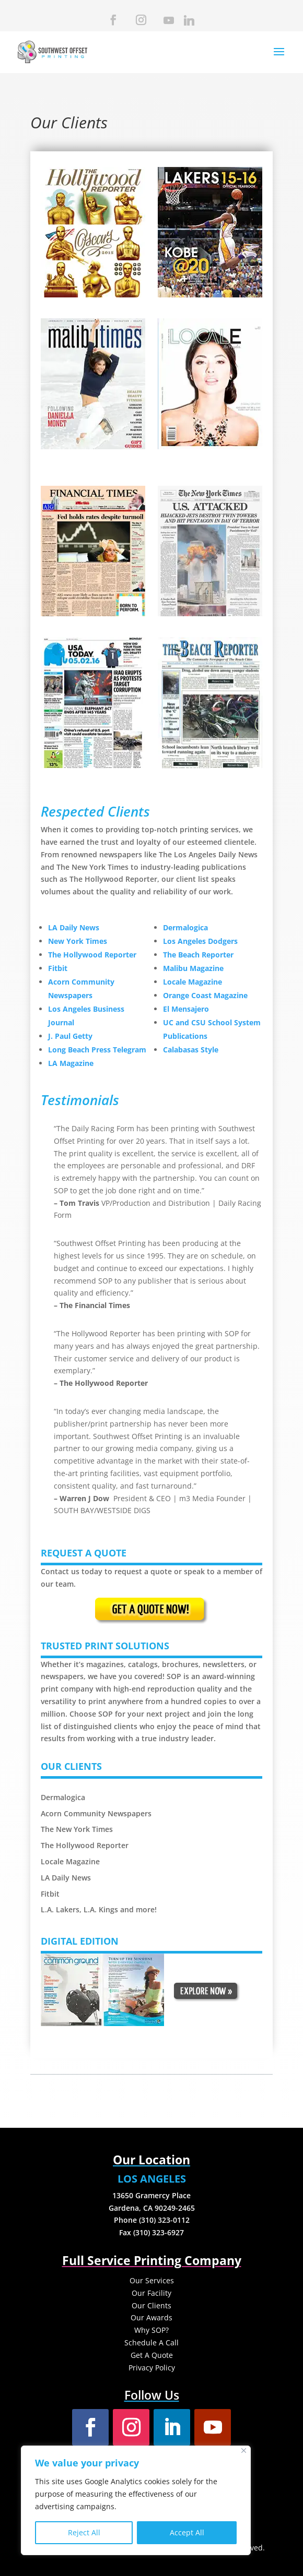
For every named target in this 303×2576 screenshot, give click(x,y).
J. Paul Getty (70, 1036)
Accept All (187, 2532)
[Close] (243, 2450)
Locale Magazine (192, 982)
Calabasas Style (190, 1050)
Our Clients (151, 2305)
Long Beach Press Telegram (97, 1050)
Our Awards (151, 2317)
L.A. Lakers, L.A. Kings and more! (99, 1909)
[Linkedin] (188, 23)
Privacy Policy (152, 2368)
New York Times (77, 941)
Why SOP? (151, 2330)
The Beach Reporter (198, 955)
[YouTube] (168, 23)
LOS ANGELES (152, 2179)
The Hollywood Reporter (92, 955)
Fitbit (57, 968)
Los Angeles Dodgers (200, 941)
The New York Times (77, 1829)
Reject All (84, 2532)
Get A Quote (152, 2355)
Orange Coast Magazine (205, 995)
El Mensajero (186, 1009)
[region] (136, 2500)
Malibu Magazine (193, 968)
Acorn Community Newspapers (96, 1813)
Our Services (152, 2280)
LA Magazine (71, 1063)
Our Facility (151, 2293)
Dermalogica (185, 927)
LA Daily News (73, 927)
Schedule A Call (151, 2342)
